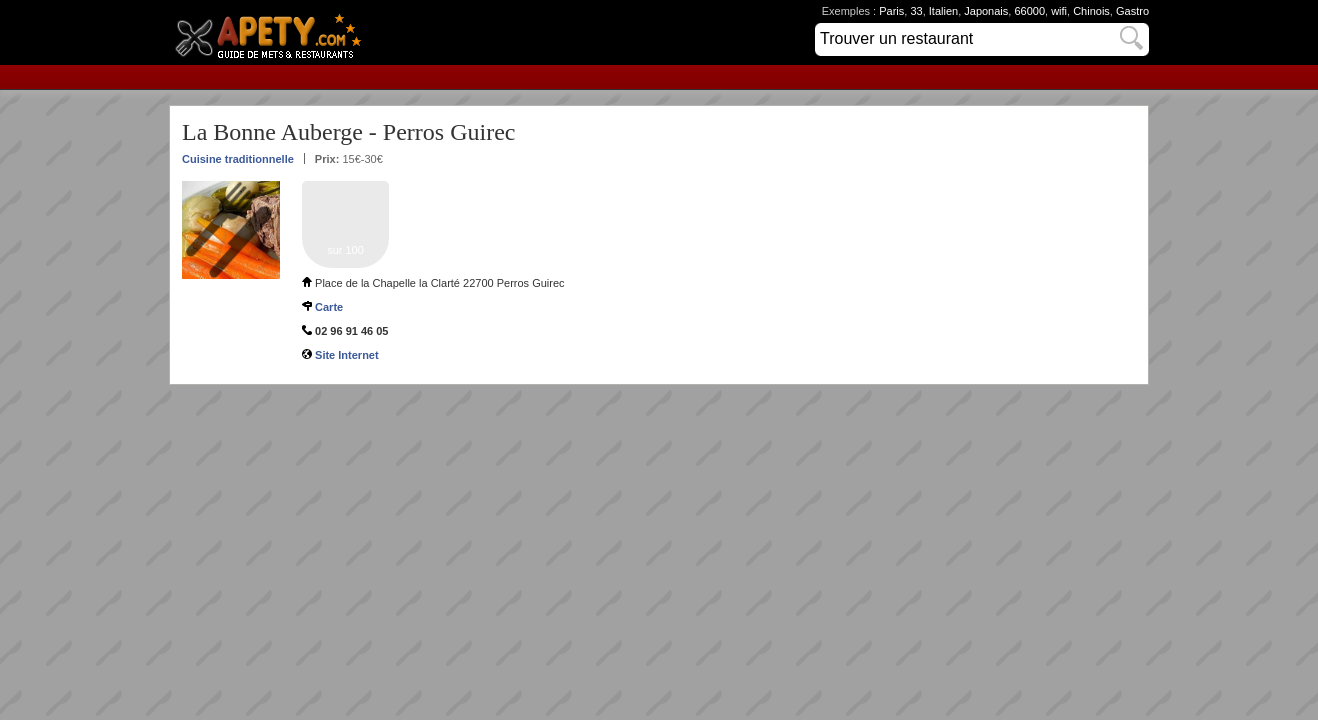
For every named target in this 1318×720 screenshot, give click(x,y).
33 (916, 11)
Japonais (986, 11)
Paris (891, 11)
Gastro (1132, 11)
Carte (329, 307)
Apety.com (274, 32)
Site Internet (347, 355)
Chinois (1091, 11)
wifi (1059, 11)
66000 (1029, 11)
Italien (943, 11)
